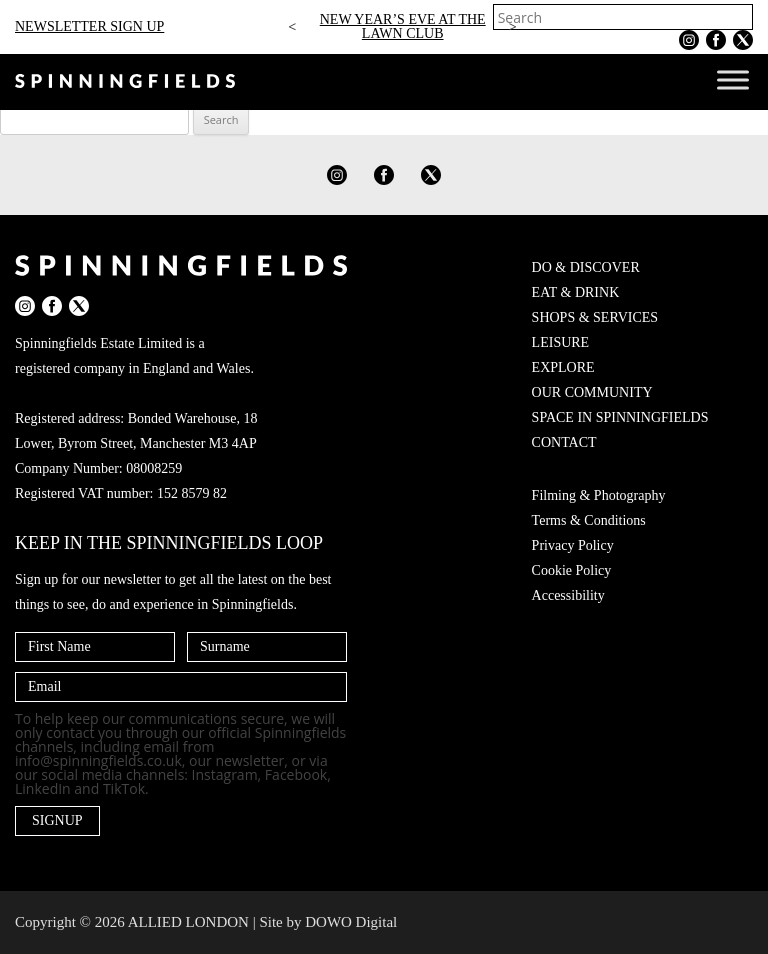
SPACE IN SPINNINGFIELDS (620, 417)
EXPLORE (563, 367)
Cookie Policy (572, 570)
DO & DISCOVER (586, 267)
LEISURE (561, 342)
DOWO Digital (351, 922)
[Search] (740, 17)
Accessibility (568, 595)
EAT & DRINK (576, 292)
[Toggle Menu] (733, 79)
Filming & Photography (599, 495)
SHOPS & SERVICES (595, 317)
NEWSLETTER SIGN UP (89, 26)
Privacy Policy (573, 545)
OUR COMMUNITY (592, 392)
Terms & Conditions (589, 520)
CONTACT (564, 442)
